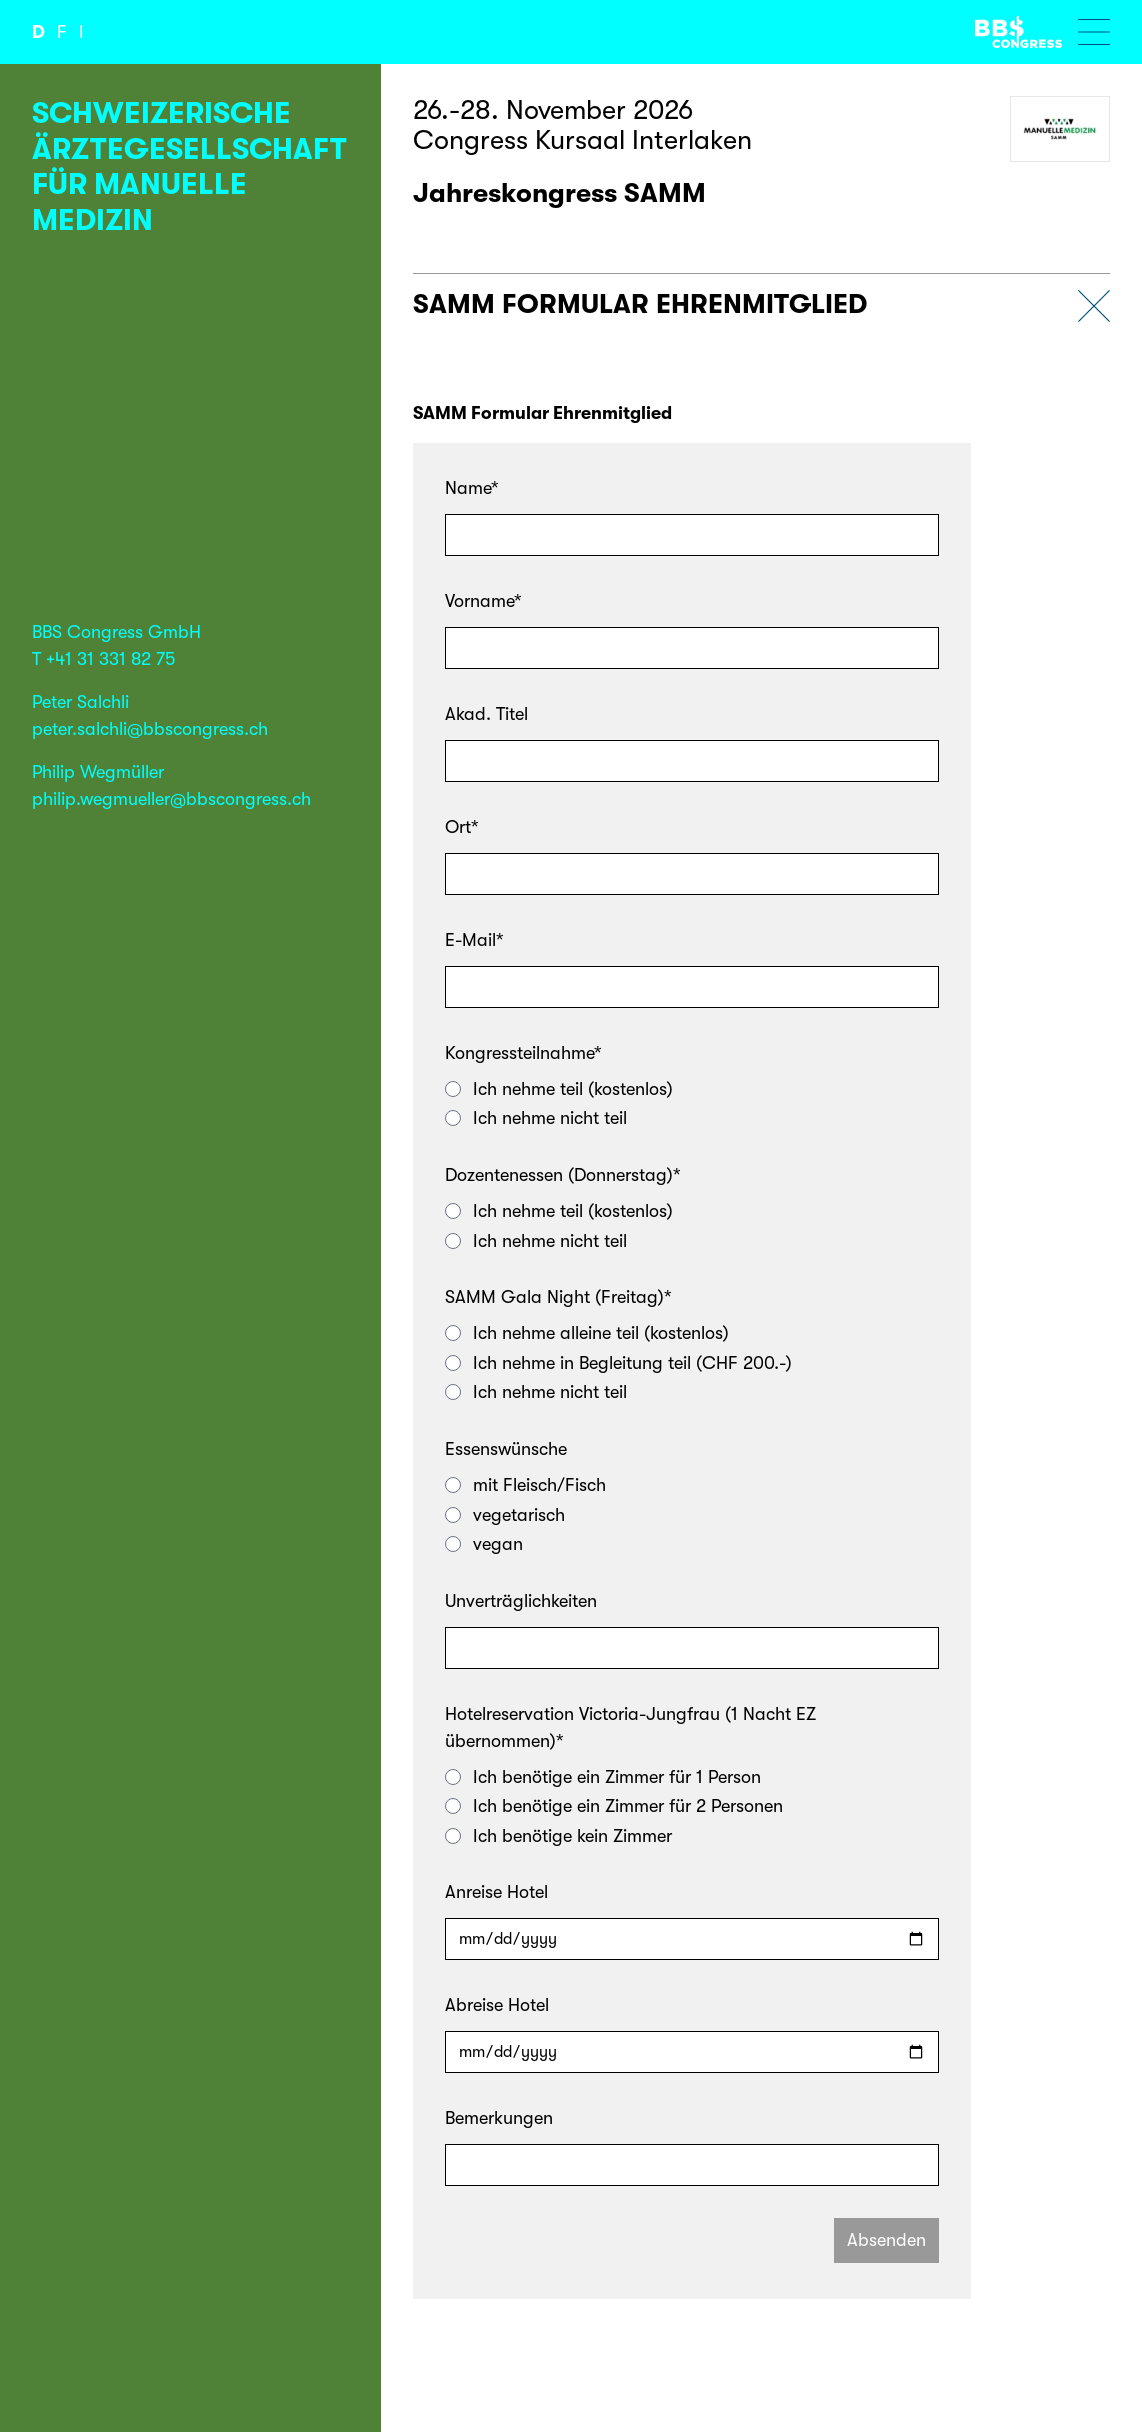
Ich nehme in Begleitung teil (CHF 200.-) (618, 1363)
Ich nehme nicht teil (536, 1118)
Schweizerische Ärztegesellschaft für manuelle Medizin (189, 166)
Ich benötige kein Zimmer (558, 1836)
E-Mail (474, 940)
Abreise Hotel (497, 2005)
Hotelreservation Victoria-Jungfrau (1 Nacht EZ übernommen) (630, 1727)
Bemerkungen (499, 2118)
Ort (462, 827)
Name (472, 488)
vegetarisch (505, 1515)
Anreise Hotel (496, 1892)
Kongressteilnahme (523, 1053)
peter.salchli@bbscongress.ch (150, 729)
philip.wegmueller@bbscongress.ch (171, 799)
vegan (484, 1544)
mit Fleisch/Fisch (525, 1485)
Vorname (483, 601)
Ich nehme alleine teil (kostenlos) (587, 1333)
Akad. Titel (486, 714)
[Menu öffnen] (1094, 32)
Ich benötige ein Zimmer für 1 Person (603, 1777)
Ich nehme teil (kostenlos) (559, 1089)
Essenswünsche (506, 1449)
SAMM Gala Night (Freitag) (558, 1297)
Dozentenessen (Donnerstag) (563, 1175)
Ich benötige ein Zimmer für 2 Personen (614, 1806)
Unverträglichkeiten (521, 1601)
